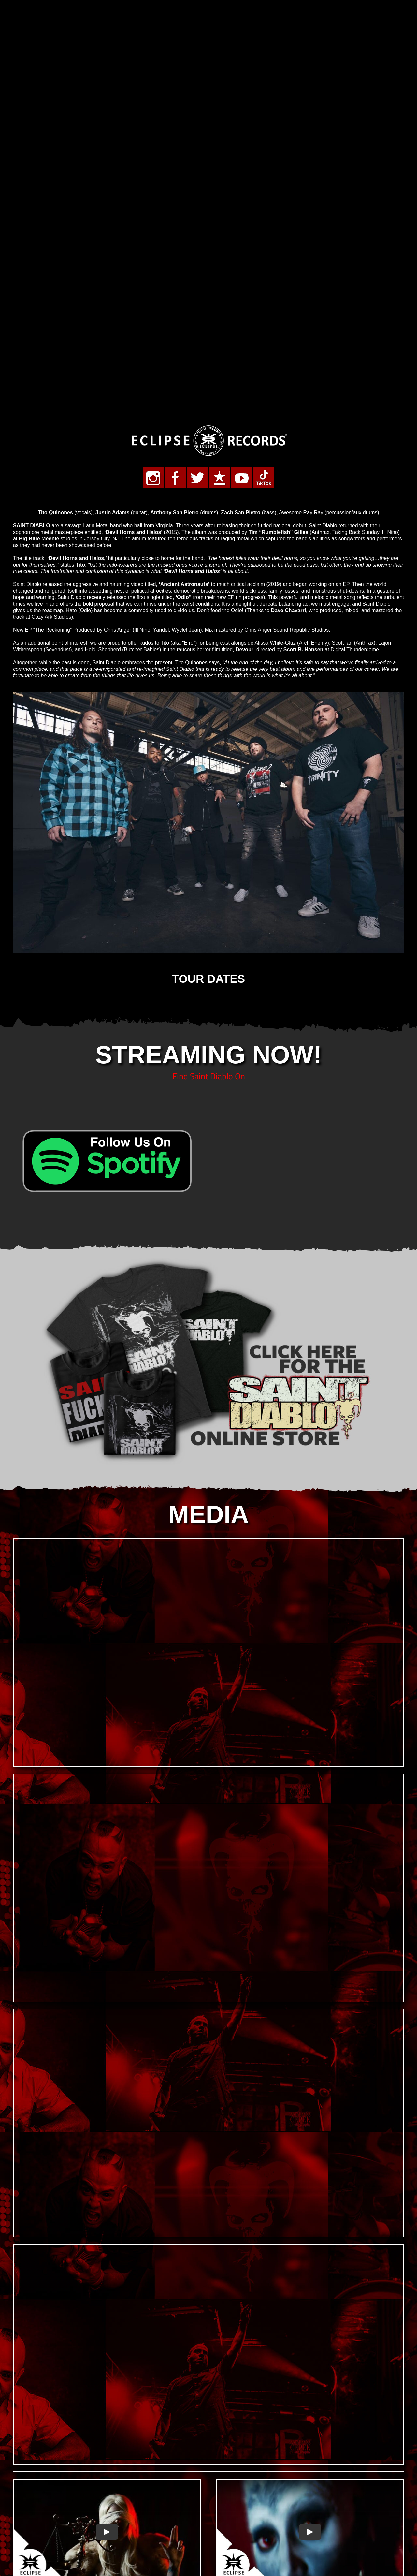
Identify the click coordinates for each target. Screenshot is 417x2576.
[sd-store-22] (208, 1078)
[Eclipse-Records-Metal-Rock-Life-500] (208, 243)
